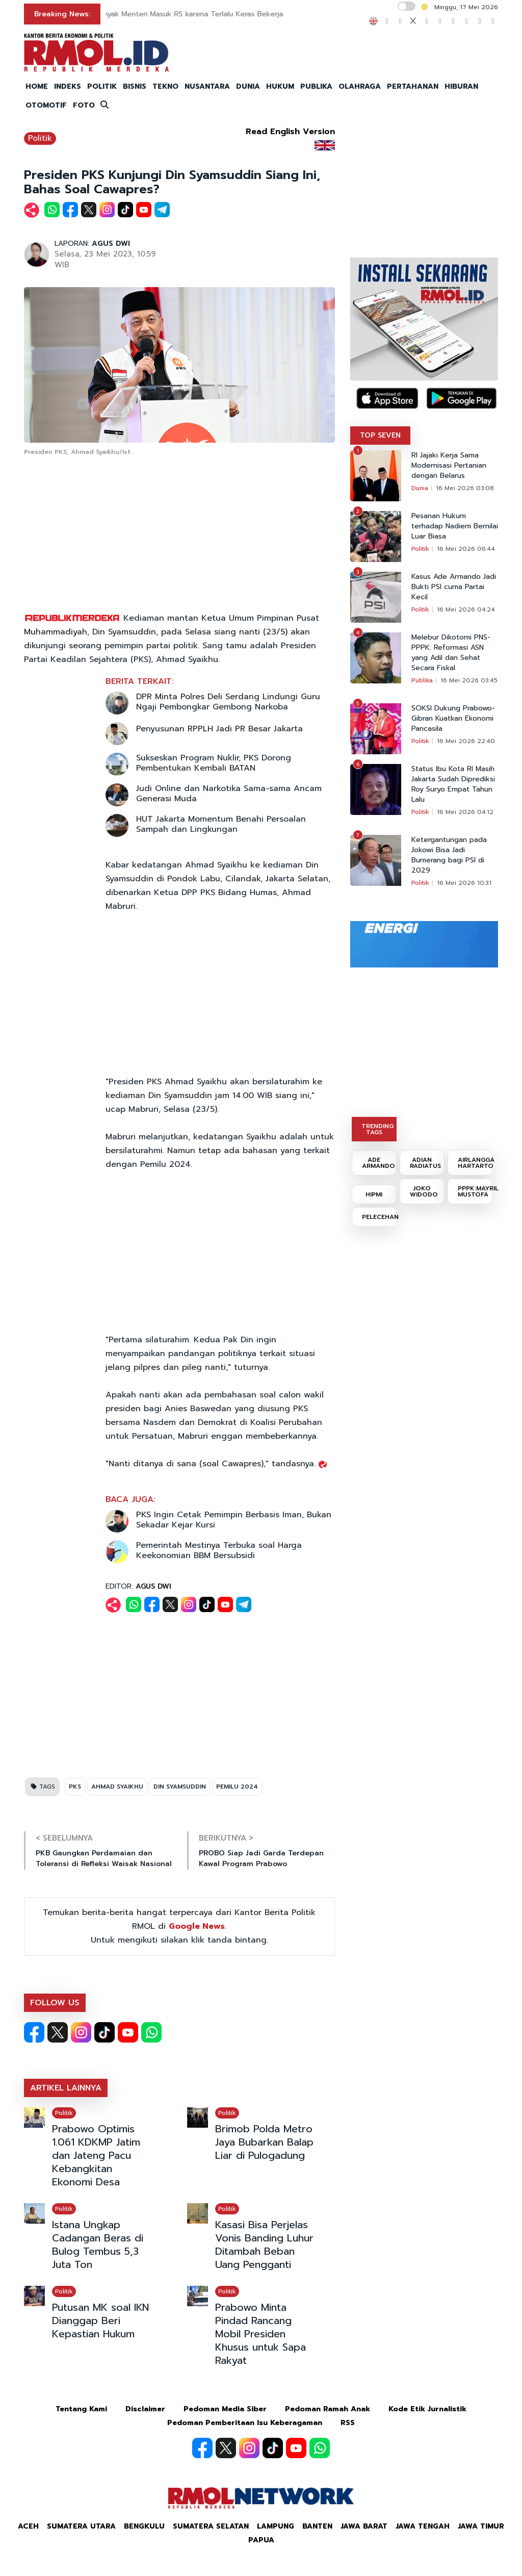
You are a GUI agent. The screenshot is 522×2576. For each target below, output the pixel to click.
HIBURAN (461, 86)
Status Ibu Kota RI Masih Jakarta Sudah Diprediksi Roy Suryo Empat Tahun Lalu (453, 784)
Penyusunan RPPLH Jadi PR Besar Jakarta (219, 729)
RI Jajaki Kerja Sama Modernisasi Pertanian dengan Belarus (448, 465)
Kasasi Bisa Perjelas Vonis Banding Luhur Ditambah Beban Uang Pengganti (264, 2244)
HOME (36, 86)
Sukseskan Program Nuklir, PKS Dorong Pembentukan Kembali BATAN (213, 763)
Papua (261, 2540)
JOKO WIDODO (424, 1191)
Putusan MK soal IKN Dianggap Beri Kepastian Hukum (100, 2320)
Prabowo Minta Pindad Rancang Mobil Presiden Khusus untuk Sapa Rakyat (260, 2334)
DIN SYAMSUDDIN (179, 1786)
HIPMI (374, 1194)
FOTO (84, 105)
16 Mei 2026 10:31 (464, 882)
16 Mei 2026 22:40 (466, 741)
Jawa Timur (481, 2526)
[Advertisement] (179, 535)
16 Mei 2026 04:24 (466, 609)
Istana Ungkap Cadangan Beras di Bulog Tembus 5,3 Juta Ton (97, 2244)
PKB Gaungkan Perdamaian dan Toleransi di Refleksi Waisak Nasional (104, 1858)
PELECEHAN (379, 1216)
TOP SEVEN (380, 435)
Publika (422, 680)
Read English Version (290, 131)
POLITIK (102, 86)
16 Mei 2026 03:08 (465, 488)
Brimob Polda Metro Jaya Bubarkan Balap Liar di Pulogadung (264, 2142)
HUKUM (280, 86)
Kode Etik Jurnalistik (427, 2409)
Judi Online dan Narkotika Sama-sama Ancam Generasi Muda (229, 793)
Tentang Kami (81, 2409)
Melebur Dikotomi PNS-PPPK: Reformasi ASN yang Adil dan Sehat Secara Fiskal (450, 652)
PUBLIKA (316, 86)
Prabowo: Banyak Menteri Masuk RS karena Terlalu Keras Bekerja (222, 14)
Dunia (419, 488)
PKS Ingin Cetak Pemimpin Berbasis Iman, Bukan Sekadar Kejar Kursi (233, 1520)
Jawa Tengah (423, 2526)
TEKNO (165, 86)
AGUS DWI (111, 243)
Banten (317, 2526)
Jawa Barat (364, 2526)
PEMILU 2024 (237, 1786)
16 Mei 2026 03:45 (469, 680)
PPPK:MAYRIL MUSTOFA (475, 1191)
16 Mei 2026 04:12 (465, 812)
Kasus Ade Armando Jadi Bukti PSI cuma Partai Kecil (453, 587)
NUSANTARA (207, 86)
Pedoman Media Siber (225, 2409)
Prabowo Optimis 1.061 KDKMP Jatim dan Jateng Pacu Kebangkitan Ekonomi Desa (96, 2155)
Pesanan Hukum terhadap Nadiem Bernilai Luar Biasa (454, 526)
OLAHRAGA (359, 86)
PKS (75, 1786)
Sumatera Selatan (211, 2526)
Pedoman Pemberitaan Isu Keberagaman (244, 2422)
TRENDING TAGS (377, 1129)
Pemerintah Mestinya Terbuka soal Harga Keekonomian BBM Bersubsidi (219, 1550)
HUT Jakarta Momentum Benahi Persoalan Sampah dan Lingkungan (221, 824)
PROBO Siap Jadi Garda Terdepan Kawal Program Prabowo (261, 1858)
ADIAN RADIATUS (425, 1162)
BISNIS (134, 86)
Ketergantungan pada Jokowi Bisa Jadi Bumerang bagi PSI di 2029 (449, 855)
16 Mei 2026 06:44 (466, 548)
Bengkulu (144, 2526)
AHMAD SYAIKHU (117, 1786)
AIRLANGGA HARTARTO (475, 1162)
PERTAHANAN (412, 86)
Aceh (28, 2526)
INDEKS (67, 86)
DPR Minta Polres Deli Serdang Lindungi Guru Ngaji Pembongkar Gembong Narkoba (228, 702)
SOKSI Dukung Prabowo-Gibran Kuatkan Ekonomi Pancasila (453, 718)
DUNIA (248, 86)
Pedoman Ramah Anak (327, 2409)
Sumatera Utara (81, 2526)
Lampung (275, 2526)
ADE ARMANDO (378, 1162)
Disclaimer (145, 2409)
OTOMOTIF (46, 105)
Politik (40, 138)
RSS (348, 2422)
